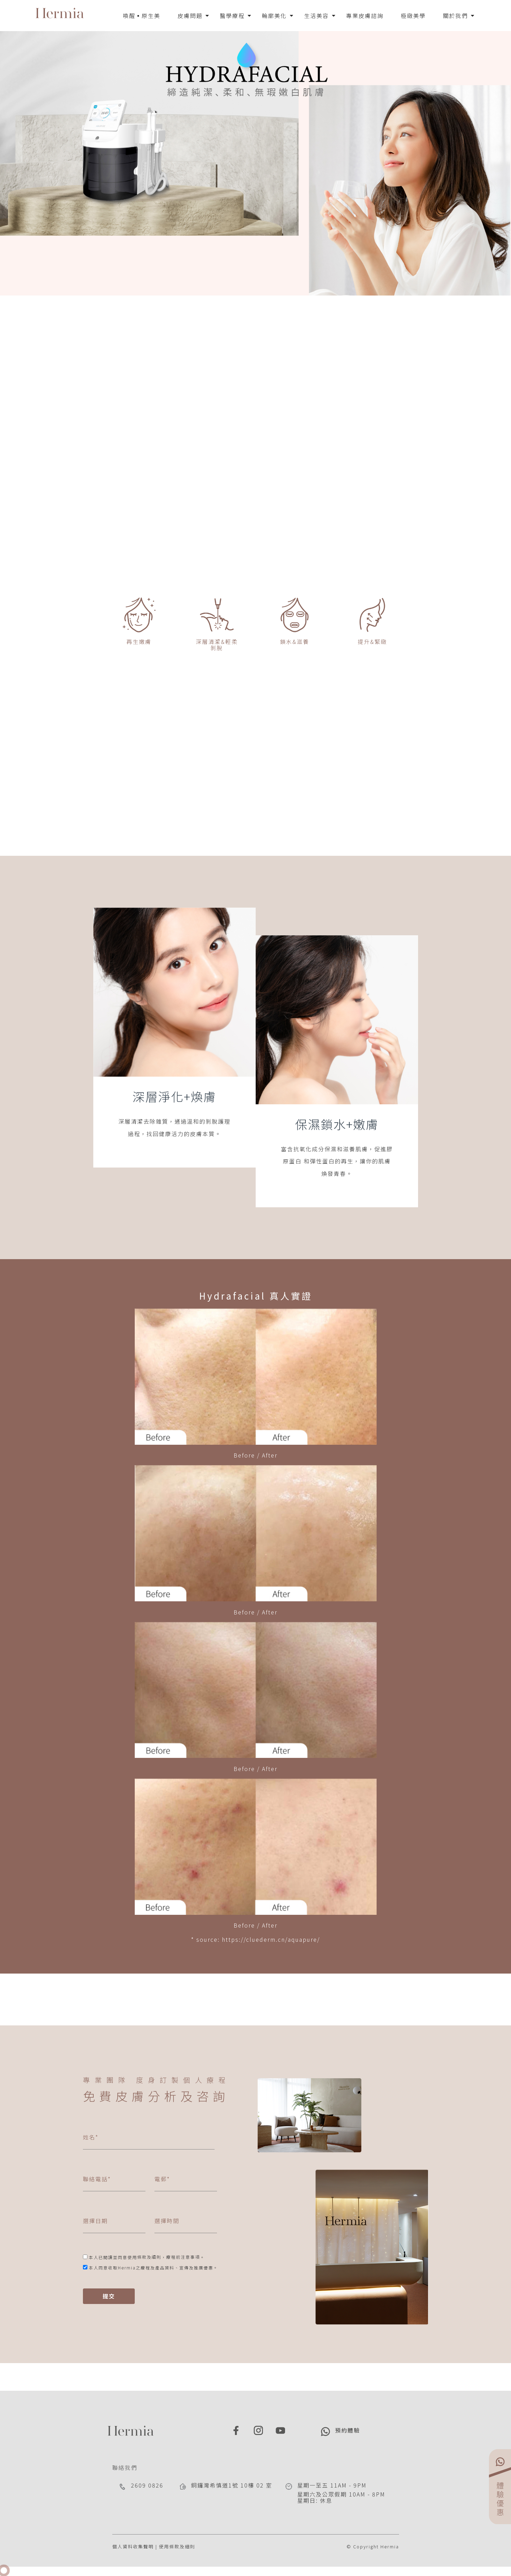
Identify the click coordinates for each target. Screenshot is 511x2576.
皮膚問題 (190, 15)
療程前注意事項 (183, 2257)
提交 (109, 2296)
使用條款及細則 (177, 2546)
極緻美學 (413, 15)
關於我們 (455, 15)
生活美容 (316, 15)
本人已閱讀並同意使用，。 (147, 2257)
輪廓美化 (274, 15)
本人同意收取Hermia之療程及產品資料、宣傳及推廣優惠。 (153, 2267)
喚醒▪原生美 (141, 15)
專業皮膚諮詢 (365, 15)
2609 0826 (147, 2485)
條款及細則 (149, 2257)
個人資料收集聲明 (133, 2546)
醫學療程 (232, 15)
